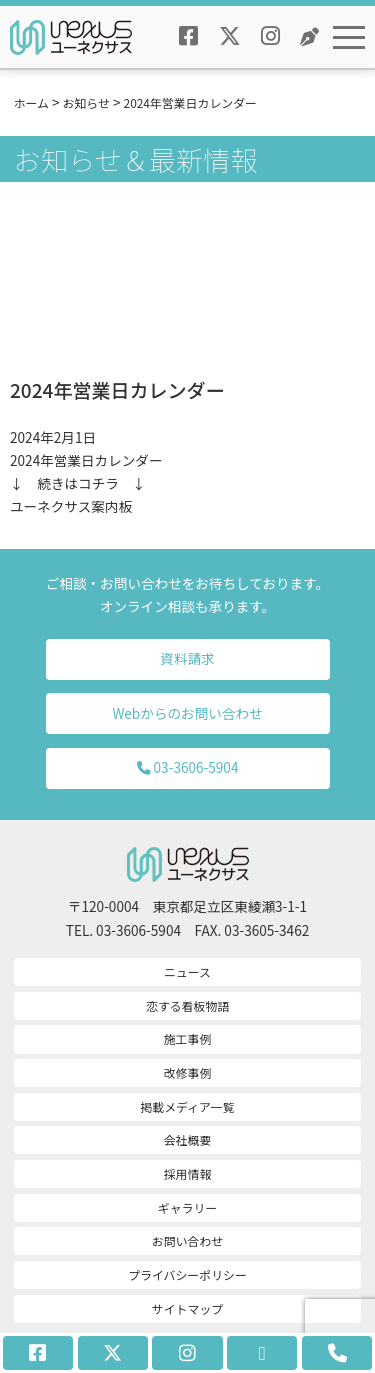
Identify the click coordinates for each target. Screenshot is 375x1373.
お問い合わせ (187, 1240)
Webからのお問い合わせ (187, 713)
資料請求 (187, 658)
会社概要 (188, 1139)
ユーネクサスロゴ (71, 37)
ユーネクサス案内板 (71, 506)
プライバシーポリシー (187, 1274)
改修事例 (188, 1072)
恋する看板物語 (187, 1005)
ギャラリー (187, 1207)
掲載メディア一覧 (187, 1106)
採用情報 (188, 1173)
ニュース (187, 971)
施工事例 (188, 1038)
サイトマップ (187, 1308)
